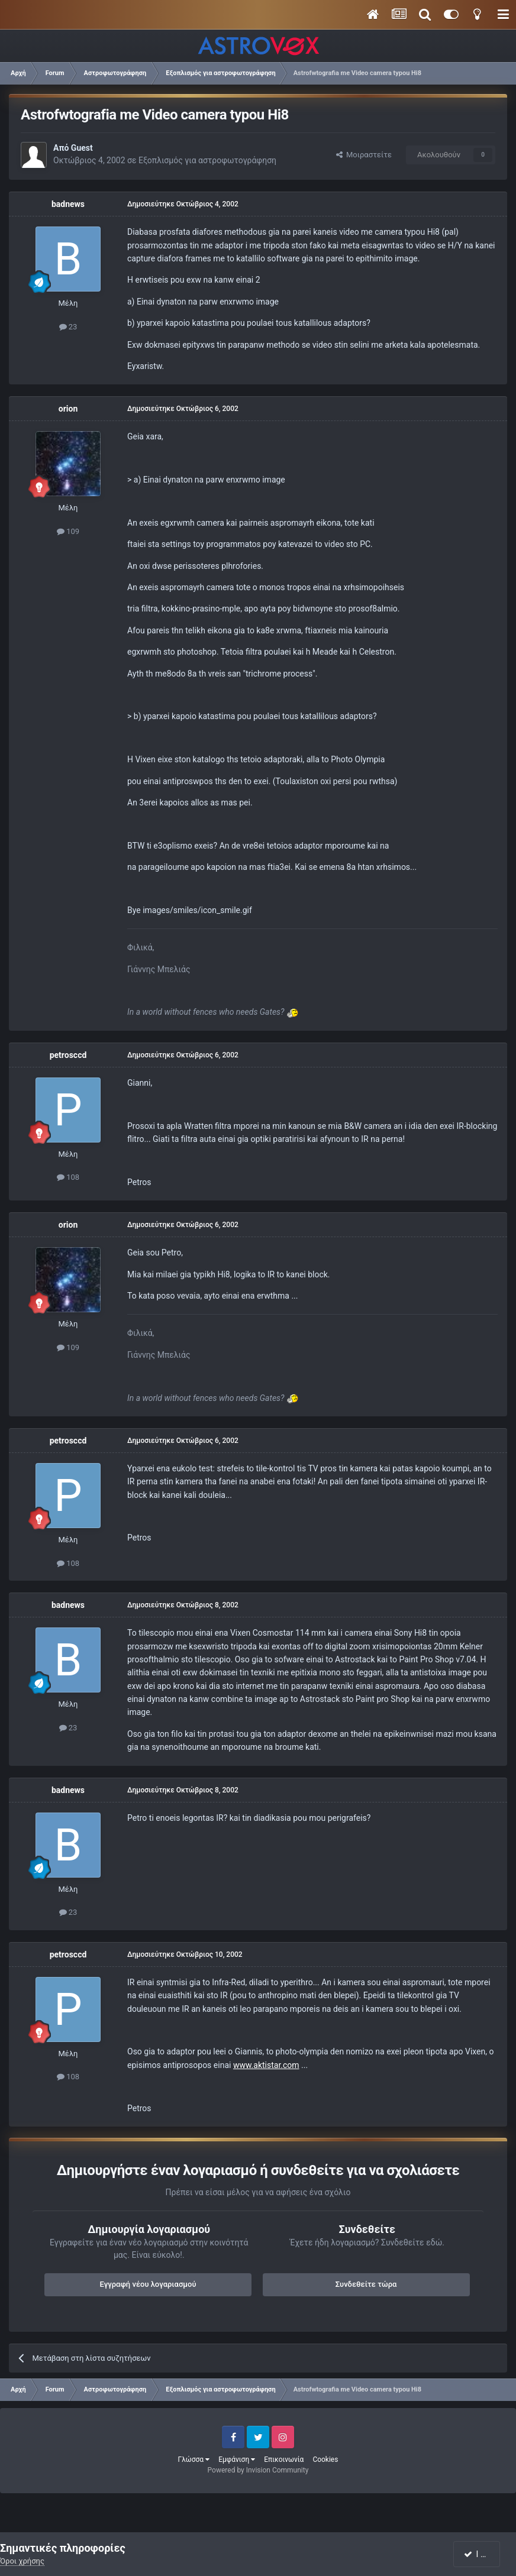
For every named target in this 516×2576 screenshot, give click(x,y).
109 (68, 531)
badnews (68, 204)
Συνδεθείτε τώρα (366, 2284)
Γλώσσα (194, 2459)
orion (68, 408)
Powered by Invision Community (258, 2470)
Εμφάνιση (236, 2459)
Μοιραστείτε (364, 154)
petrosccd (68, 1055)
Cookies (325, 2459)
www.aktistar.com (266, 2065)
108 (68, 1177)
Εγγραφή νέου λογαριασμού (148, 2284)
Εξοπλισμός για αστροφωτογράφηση (207, 160)
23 (68, 326)
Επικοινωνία (284, 2459)
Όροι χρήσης (22, 2560)
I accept (482, 2554)
